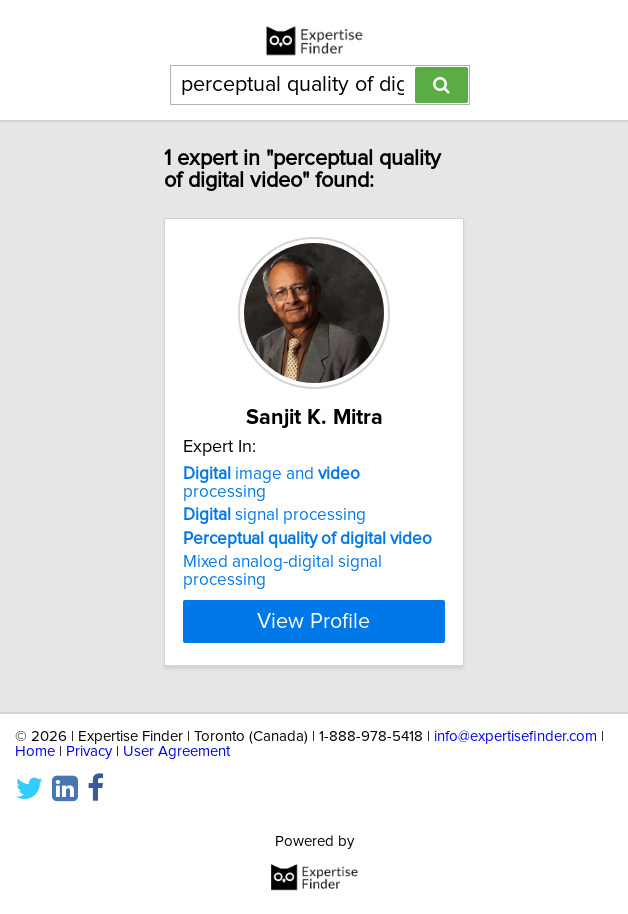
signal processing (274, 515)
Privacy (89, 751)
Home (35, 751)
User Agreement (176, 751)
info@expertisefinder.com (515, 736)
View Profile (313, 621)
